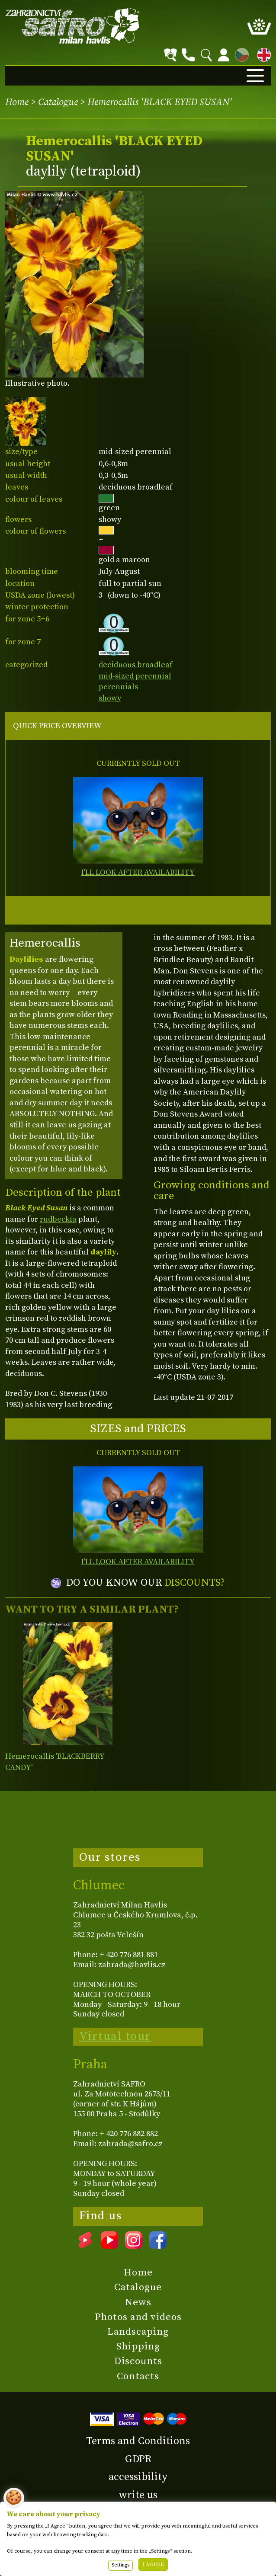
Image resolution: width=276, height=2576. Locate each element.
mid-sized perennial (135, 676)
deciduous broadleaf (136, 665)
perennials (118, 687)
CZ (239, 53)
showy (110, 698)
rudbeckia (58, 1219)
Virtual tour (115, 2036)
